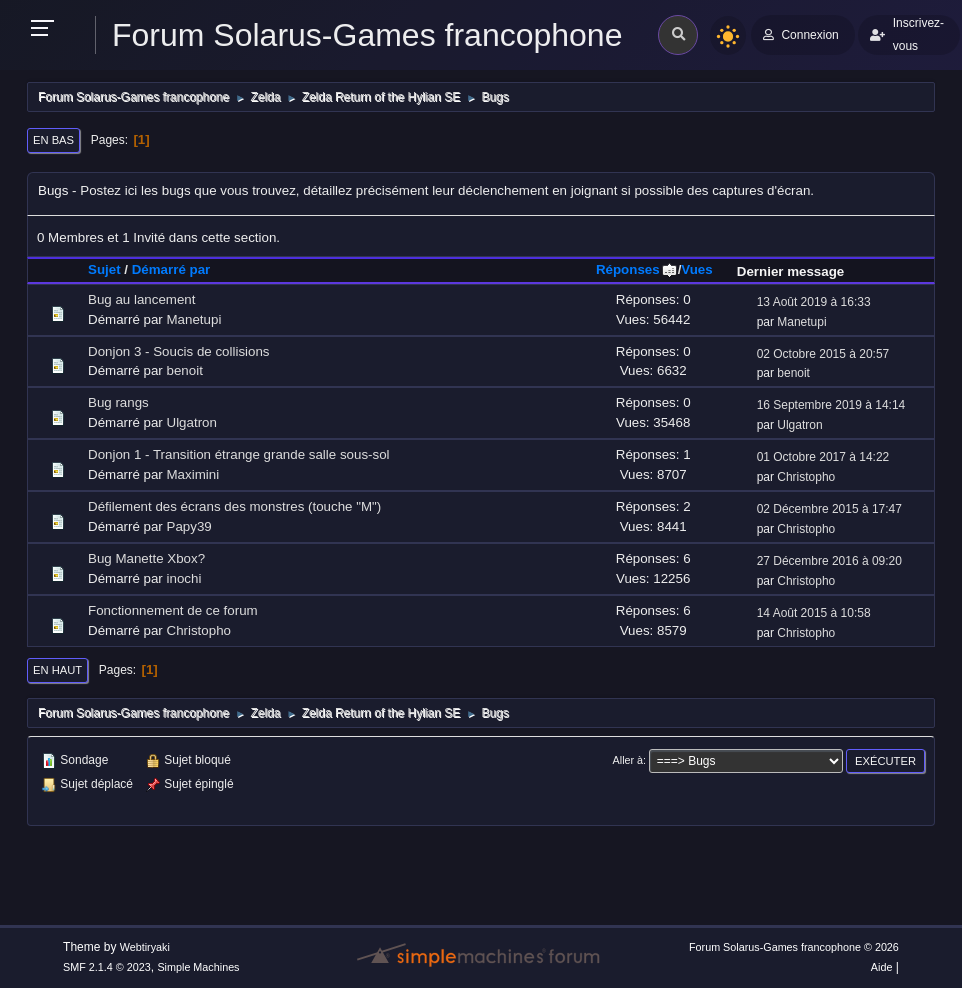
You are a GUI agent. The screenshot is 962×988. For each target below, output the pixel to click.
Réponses (637, 269)
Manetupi (194, 319)
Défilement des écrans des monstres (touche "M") (234, 506)
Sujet (104, 269)
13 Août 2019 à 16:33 (814, 302)
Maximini (193, 474)
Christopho (806, 477)
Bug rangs (118, 402)
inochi (184, 578)
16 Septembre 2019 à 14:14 (831, 405)
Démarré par (171, 269)
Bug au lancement (141, 299)
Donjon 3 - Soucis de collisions (179, 351)
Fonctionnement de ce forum (173, 610)
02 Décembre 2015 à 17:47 (829, 509)
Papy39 (189, 526)
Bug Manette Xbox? (146, 558)
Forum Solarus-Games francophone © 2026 (794, 947)
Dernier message (790, 271)
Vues (696, 269)
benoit (185, 370)
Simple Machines (198, 967)
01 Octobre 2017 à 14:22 (823, 457)
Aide (882, 967)
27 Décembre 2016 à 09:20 (829, 561)
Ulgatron (192, 422)
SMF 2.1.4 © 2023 (107, 967)
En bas (53, 140)
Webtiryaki (145, 947)
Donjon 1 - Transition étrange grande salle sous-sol (239, 454)
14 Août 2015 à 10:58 (814, 613)
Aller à (628, 760)
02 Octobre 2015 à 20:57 (823, 354)
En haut (57, 670)
